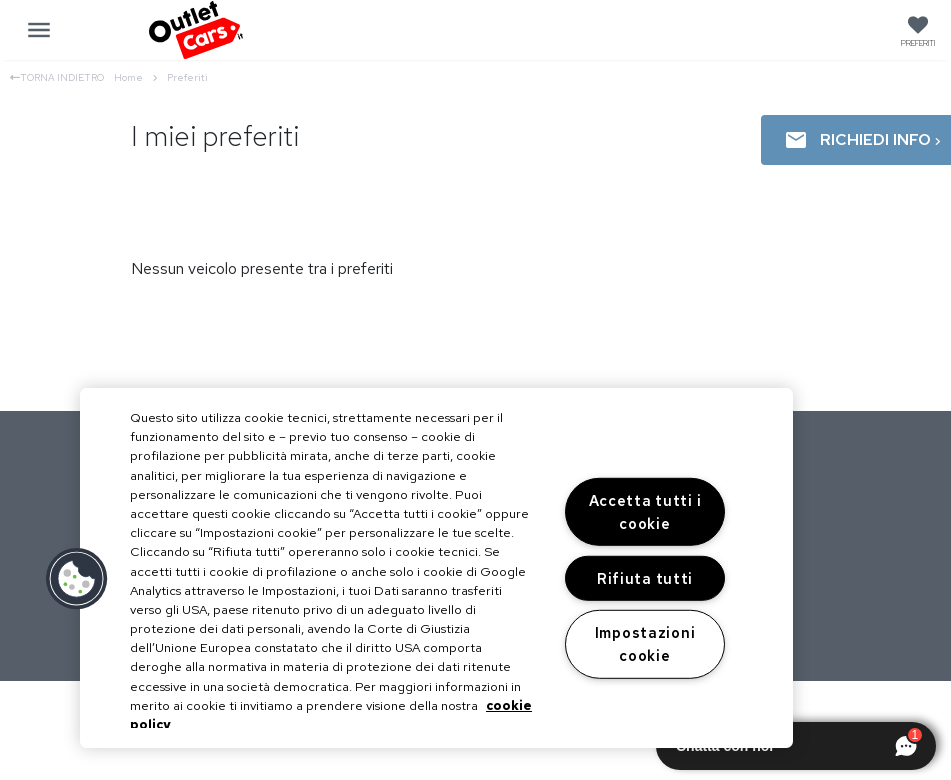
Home (135, 77)
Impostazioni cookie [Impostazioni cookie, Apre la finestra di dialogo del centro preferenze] (645, 644)
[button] (77, 579)
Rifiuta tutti (645, 578)
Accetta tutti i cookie (645, 512)
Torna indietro (57, 77)
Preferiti (187, 77)
